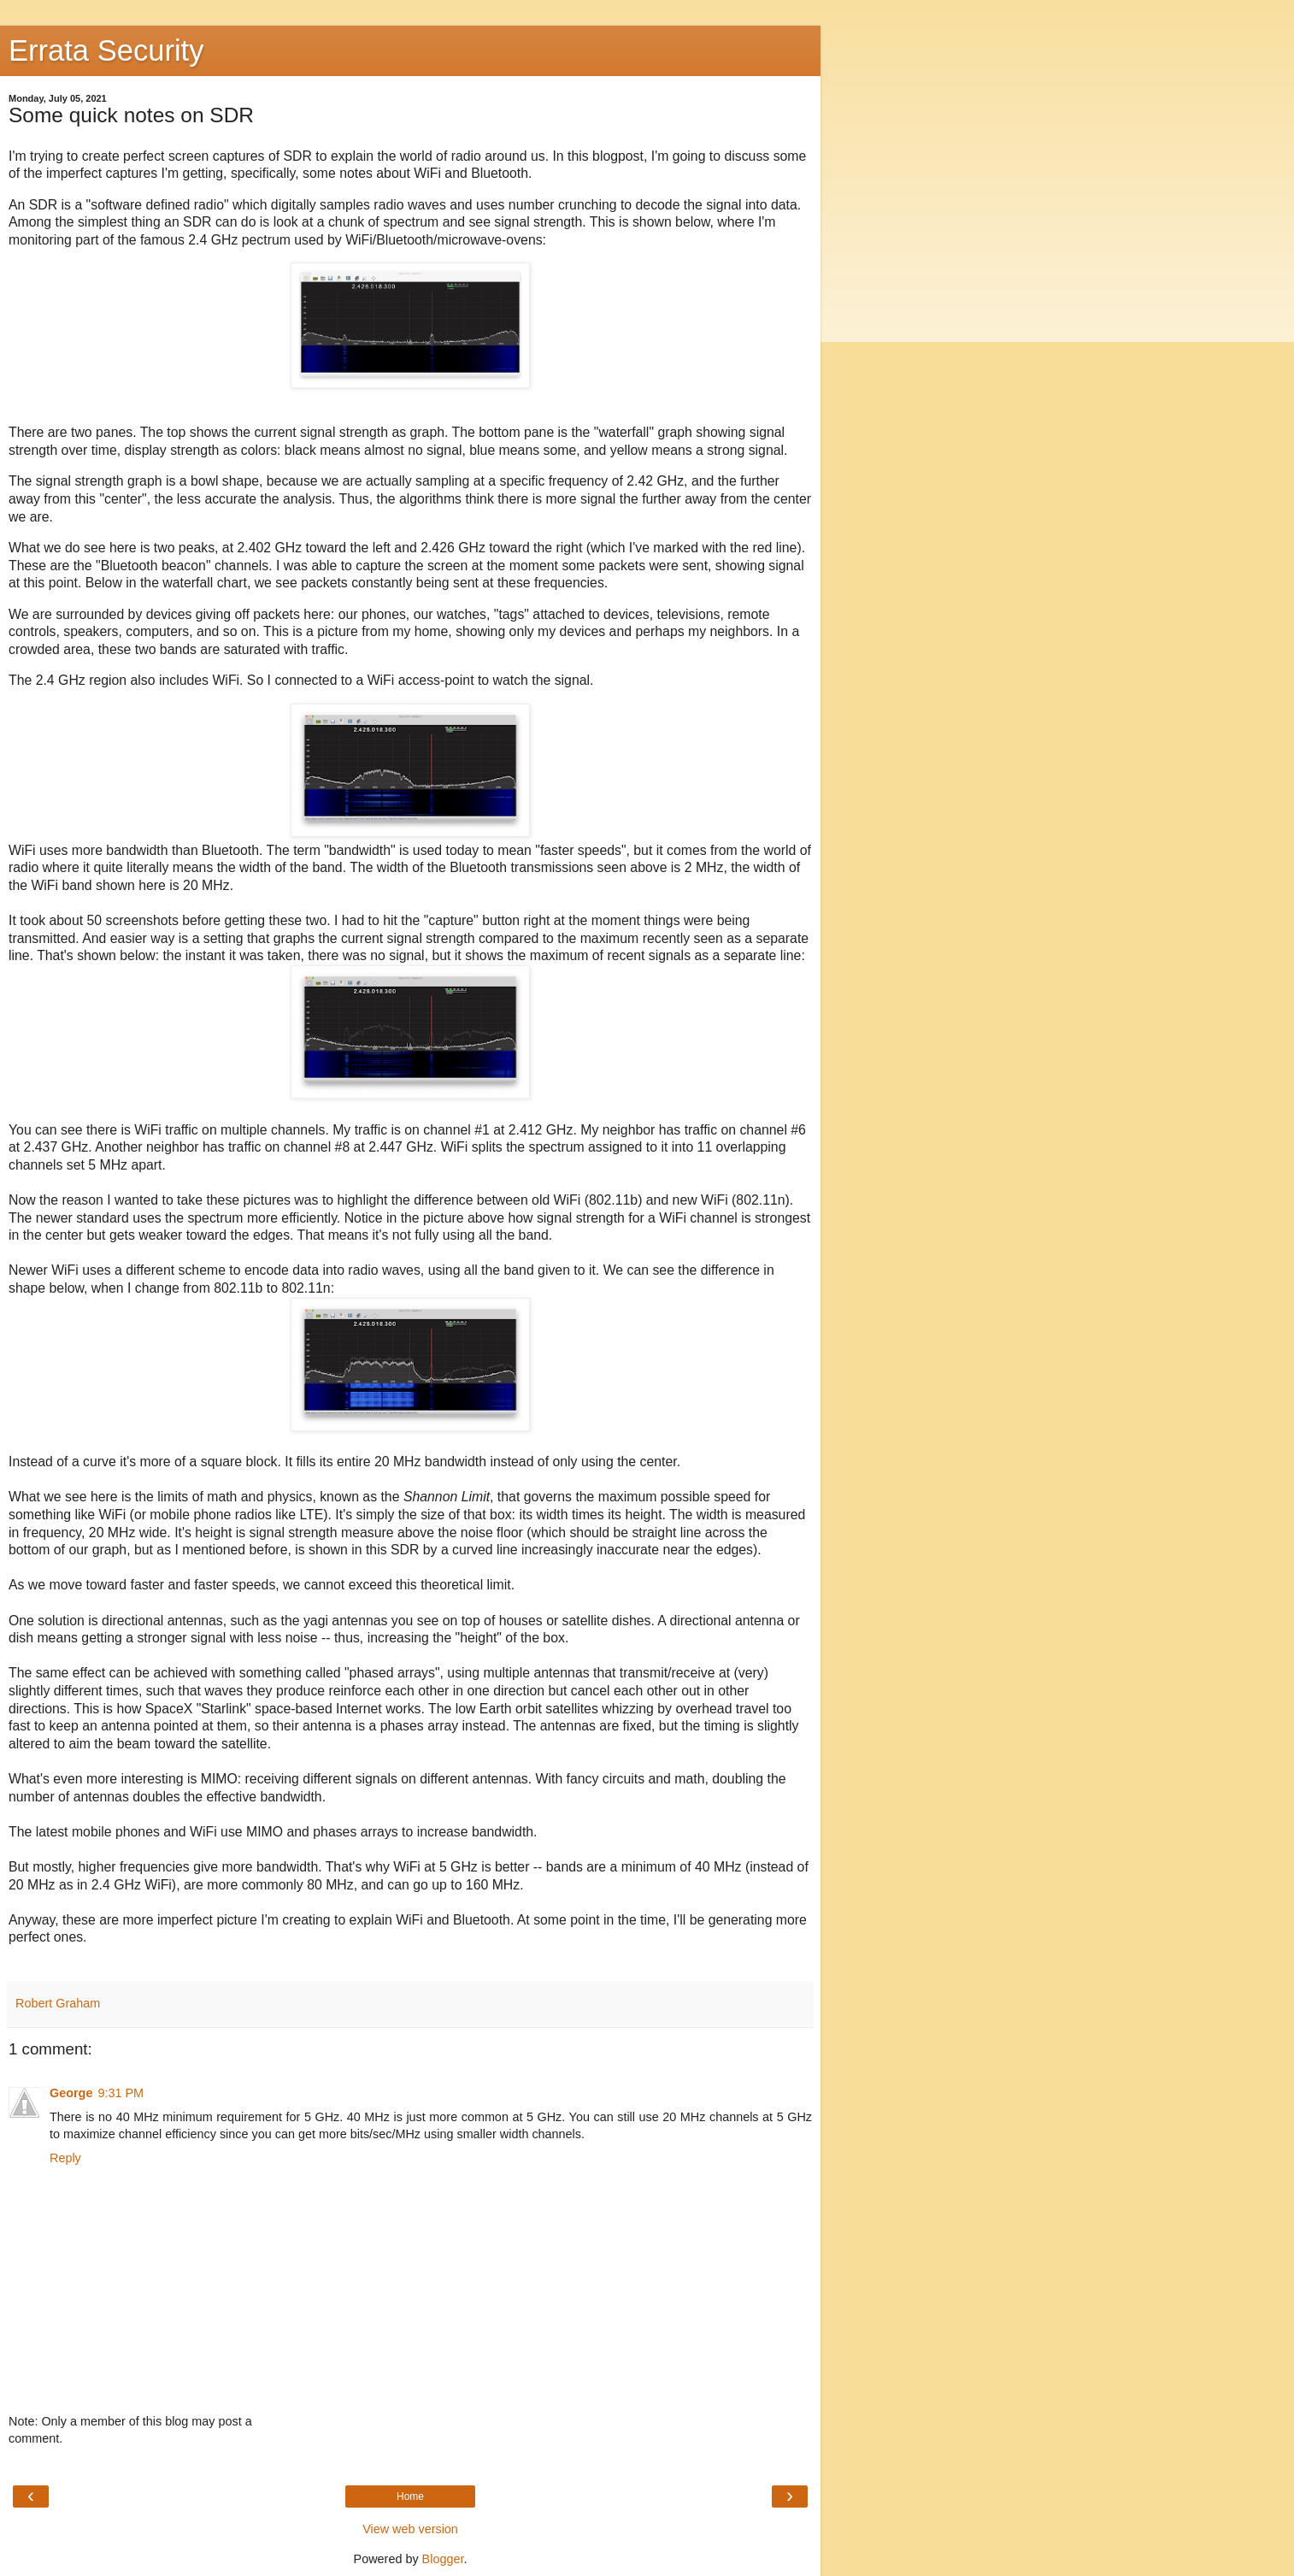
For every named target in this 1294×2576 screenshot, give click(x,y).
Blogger (443, 2559)
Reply (65, 2158)
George (71, 2093)
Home (410, 2496)
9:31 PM (120, 2093)
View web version (410, 2529)
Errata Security (106, 50)
